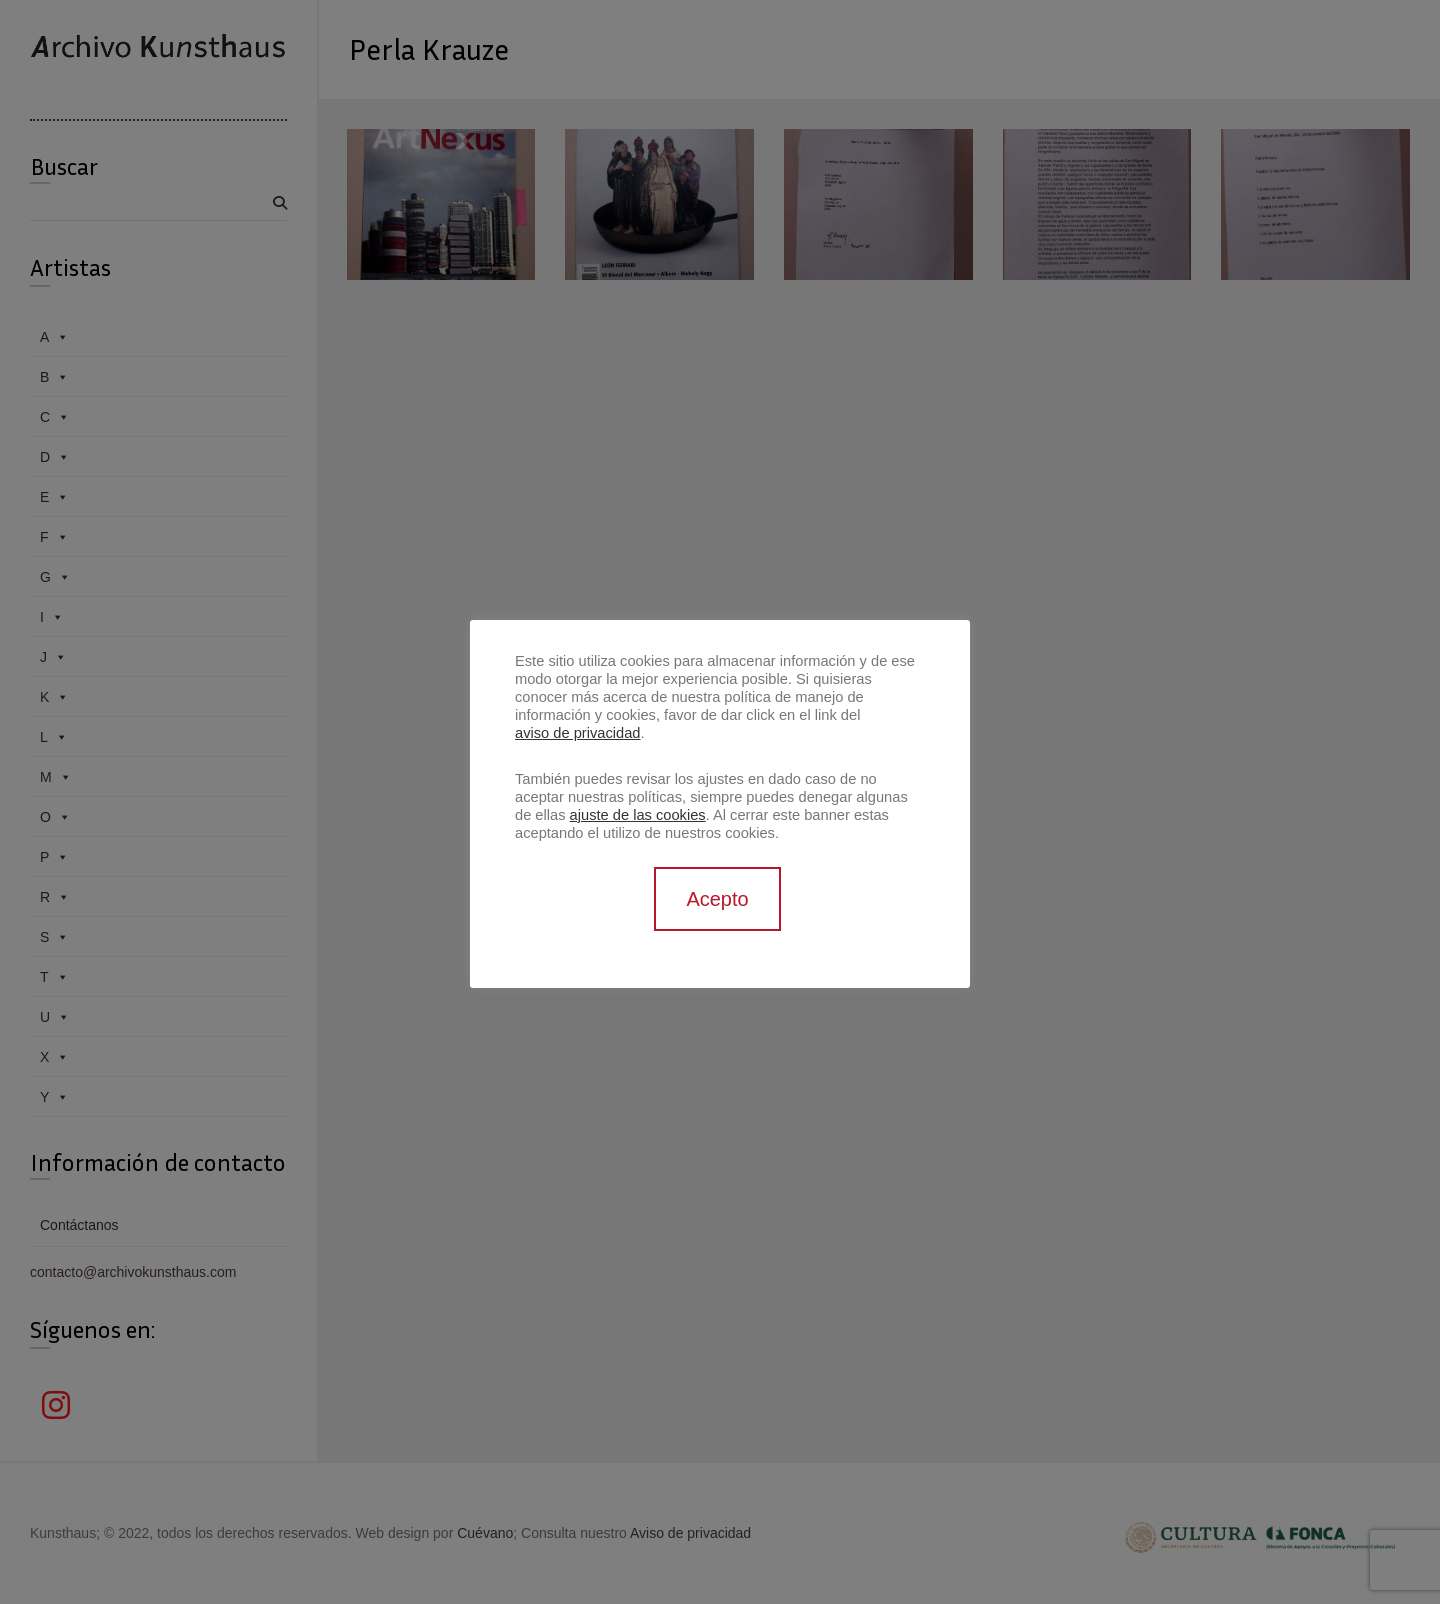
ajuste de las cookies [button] (638, 815)
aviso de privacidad (577, 733)
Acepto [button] (717, 899)
